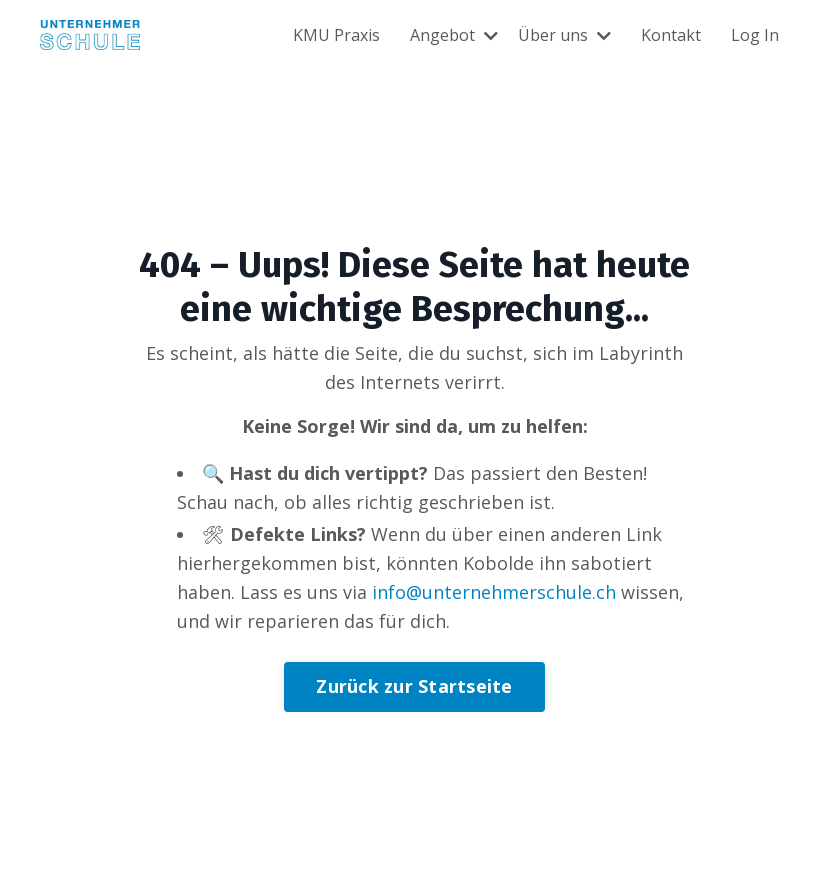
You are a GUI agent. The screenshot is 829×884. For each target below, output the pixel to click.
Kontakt (671, 35)
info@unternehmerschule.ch (494, 592)
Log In (755, 35)
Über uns (564, 35)
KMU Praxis (336, 35)
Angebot (454, 35)
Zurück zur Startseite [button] (414, 686)
